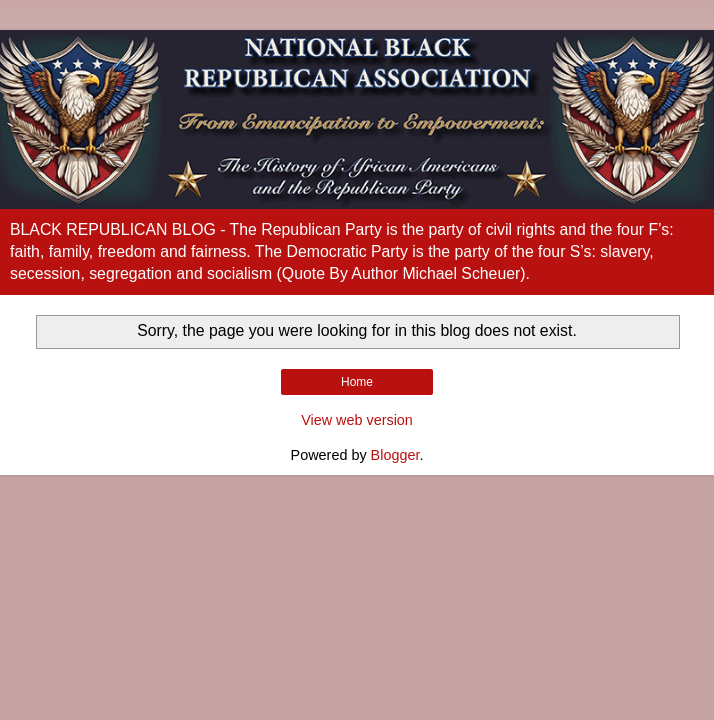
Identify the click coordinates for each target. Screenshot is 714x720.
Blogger (395, 455)
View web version (357, 420)
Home (357, 382)
